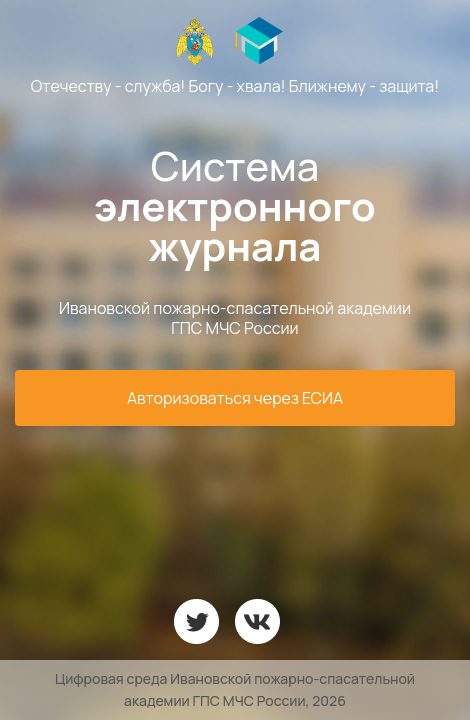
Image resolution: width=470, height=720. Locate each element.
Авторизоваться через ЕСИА (235, 398)
